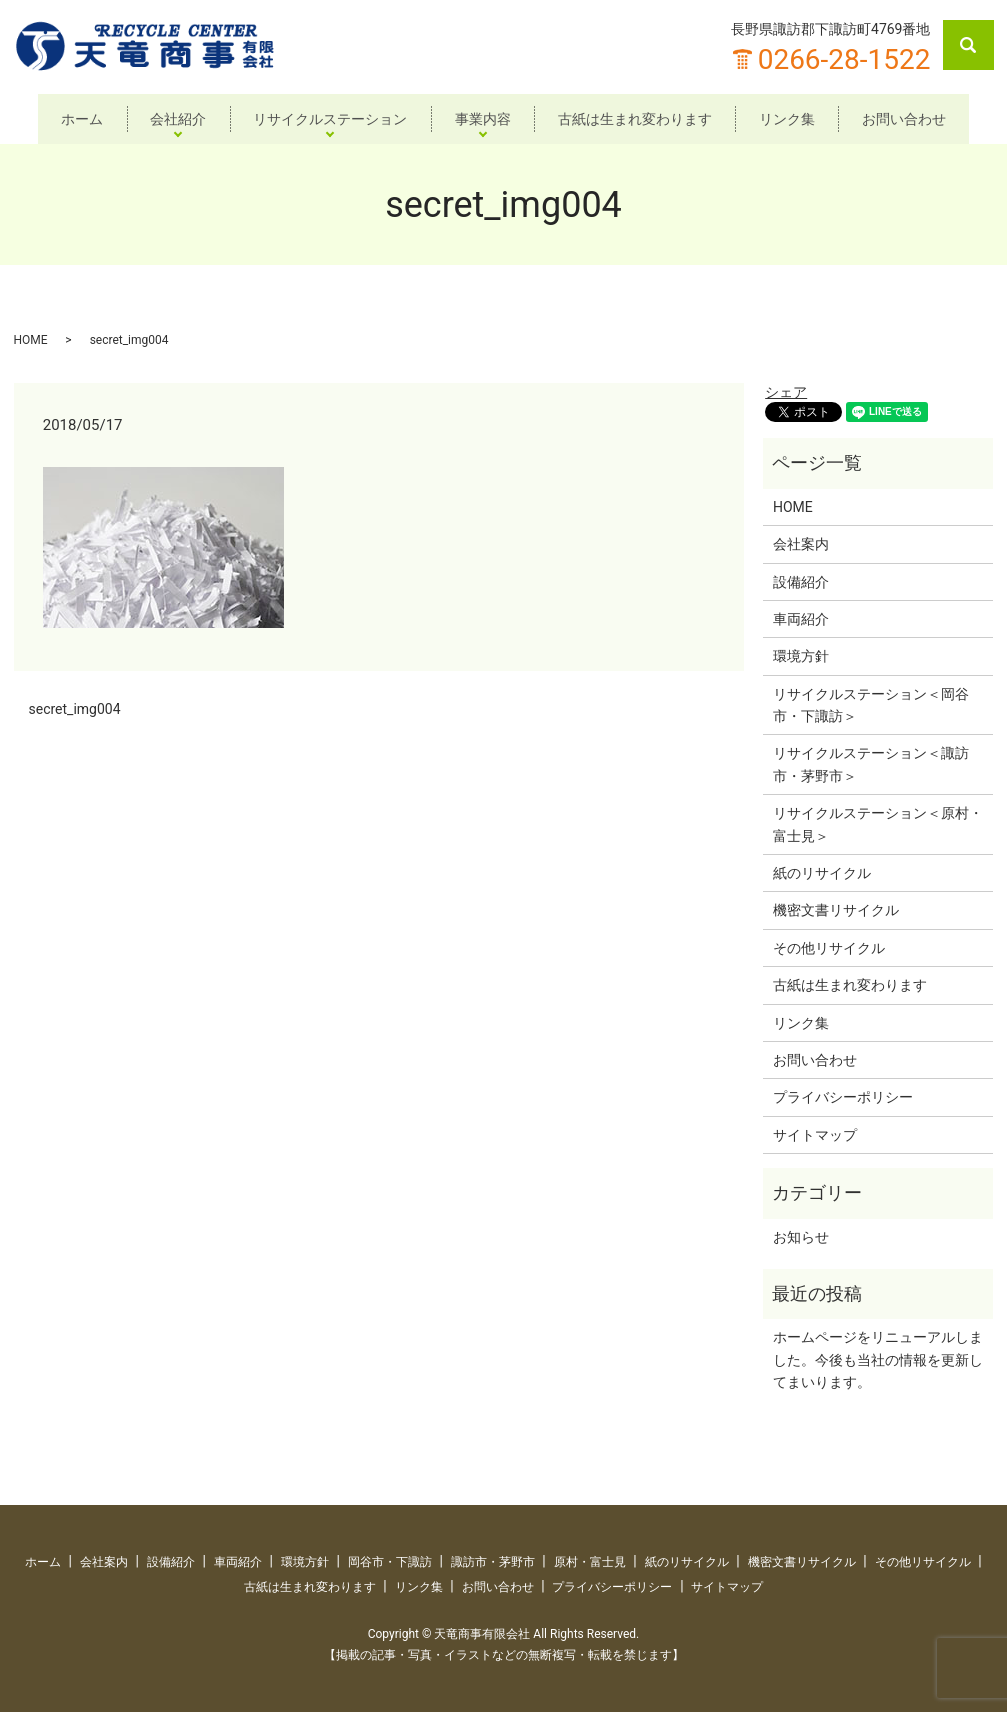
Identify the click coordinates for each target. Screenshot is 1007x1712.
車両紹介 (801, 619)
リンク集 (793, 119)
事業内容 (483, 119)
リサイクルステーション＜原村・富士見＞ (878, 824)
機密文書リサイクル (836, 910)
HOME (31, 340)
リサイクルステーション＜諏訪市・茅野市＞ (871, 764)
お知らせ (801, 1237)
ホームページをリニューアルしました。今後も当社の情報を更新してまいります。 (878, 1359)
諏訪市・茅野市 (493, 1562)
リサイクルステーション (327, 119)
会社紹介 (172, 119)
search (980, 45)
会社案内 (801, 544)
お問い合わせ (914, 119)
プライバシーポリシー (843, 1097)
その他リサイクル (829, 948)
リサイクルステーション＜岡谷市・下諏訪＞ (871, 705)
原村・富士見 (590, 1562)
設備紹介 (801, 581)
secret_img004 (75, 709)
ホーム (72, 119)
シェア (786, 392)
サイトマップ (815, 1135)
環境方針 (801, 656)
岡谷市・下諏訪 (390, 1562)
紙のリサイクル (822, 873)
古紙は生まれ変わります (638, 119)
